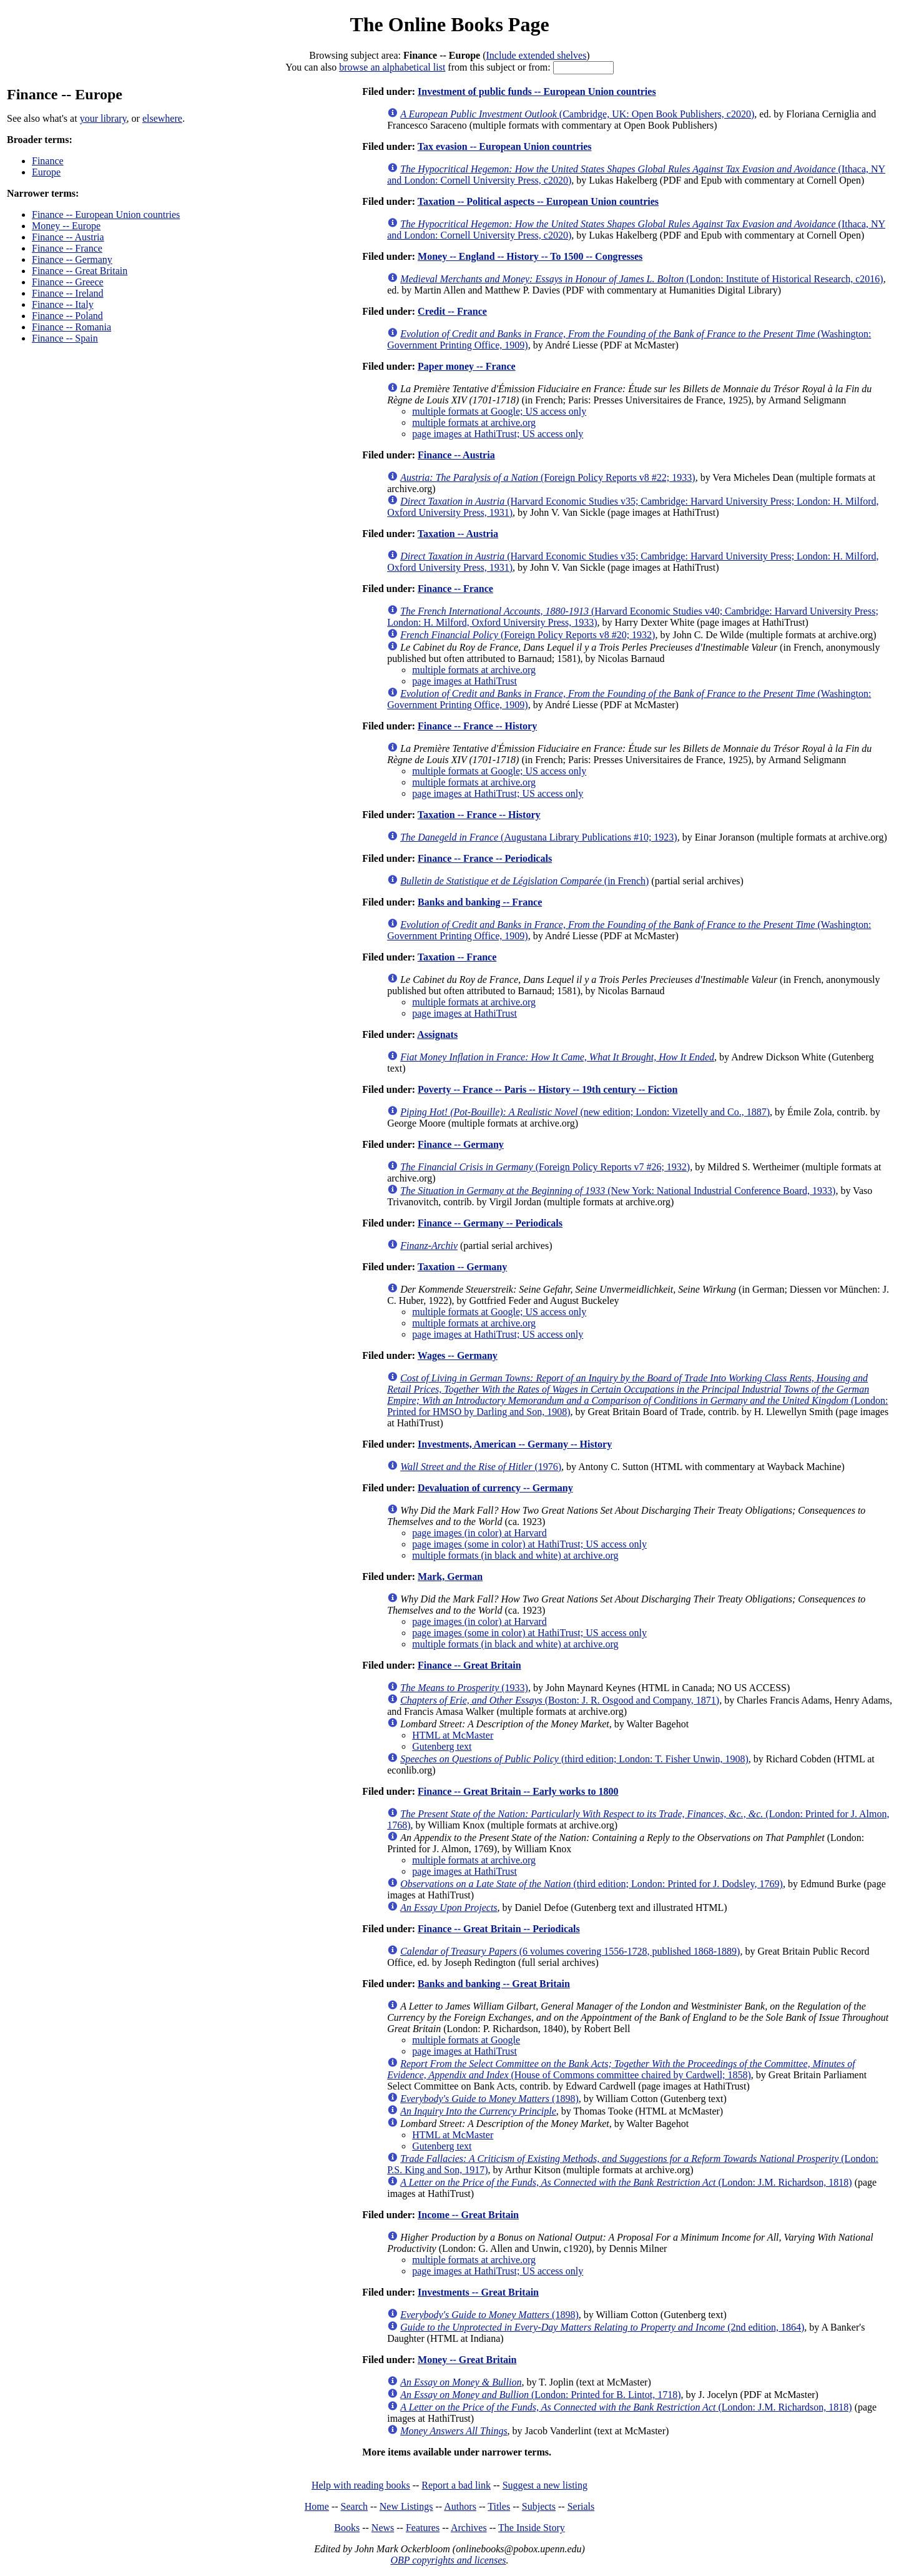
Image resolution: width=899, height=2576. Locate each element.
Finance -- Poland (67, 315)
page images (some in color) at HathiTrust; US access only (529, 1544)
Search (354, 2506)
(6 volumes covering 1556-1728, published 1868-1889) (570, 1951)
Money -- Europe (66, 225)
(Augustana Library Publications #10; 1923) (538, 837)
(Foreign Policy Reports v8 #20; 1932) (527, 634)
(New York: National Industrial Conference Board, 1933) (617, 1190)
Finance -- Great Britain (79, 270)
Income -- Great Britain (468, 2214)
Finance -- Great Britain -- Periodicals (499, 1928)
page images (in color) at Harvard (479, 1532)
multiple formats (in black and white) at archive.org (515, 1555)
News (382, 2527)
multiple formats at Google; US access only (499, 411)
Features (423, 2527)
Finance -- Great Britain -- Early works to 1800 (518, 1791)
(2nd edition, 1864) (602, 2327)
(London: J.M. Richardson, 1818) (626, 2182)
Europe (46, 172)
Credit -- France (452, 311)
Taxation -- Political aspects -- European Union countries (538, 201)
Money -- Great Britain (467, 2359)
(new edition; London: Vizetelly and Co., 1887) (585, 1112)
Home (317, 2506)
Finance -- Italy (63, 304)
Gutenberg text (441, 1746)
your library (103, 118)
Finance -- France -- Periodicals (485, 858)
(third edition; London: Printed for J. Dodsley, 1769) (591, 1883)
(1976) (480, 1466)
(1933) (464, 1687)
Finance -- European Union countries (106, 214)
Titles (499, 2506)
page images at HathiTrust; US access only (497, 433)
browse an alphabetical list (392, 67)
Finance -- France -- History (477, 726)
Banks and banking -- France (480, 902)
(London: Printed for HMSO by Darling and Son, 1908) (637, 1395)
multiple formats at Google (466, 2040)
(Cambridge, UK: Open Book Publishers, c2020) (577, 114)
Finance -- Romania (71, 327)
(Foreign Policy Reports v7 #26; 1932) (545, 1167)
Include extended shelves (536, 55)
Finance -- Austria (68, 237)
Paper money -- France (467, 366)
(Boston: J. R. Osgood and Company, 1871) (559, 1700)
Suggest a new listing (545, 2485)
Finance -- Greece (68, 282)
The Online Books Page (449, 24)
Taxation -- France (457, 957)
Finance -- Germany (72, 259)
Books (347, 2527)
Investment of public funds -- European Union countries (537, 91)
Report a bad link (456, 2485)
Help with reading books (361, 2485)
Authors (460, 2506)
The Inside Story (531, 2527)
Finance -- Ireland (68, 293)
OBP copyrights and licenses (448, 2560)
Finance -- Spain (65, 338)
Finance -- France (67, 248)
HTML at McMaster (452, 1735)
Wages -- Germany (458, 1355)
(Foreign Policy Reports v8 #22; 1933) (547, 477)
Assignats (437, 1034)
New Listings (406, 2506)
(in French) (524, 881)
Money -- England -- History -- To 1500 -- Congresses (530, 256)
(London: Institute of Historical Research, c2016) (641, 279)
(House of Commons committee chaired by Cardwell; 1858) (621, 2069)
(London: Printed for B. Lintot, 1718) (540, 2394)
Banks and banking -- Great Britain (494, 1983)
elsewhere (162, 118)
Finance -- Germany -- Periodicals (490, 1223)
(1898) (489, 2098)
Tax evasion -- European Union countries (505, 146)
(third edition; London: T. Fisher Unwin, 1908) (574, 1759)
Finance (48, 160)
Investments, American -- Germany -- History (515, 1444)
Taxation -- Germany (462, 1266)
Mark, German (450, 1576)
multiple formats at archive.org (474, 422)
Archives (469, 2527)
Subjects (539, 2506)
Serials (581, 2506)
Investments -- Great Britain (478, 2292)
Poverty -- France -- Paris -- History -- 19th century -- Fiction (547, 1089)
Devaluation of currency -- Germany (495, 1488)
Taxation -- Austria (458, 533)
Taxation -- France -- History (479, 814)
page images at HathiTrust (464, 681)
